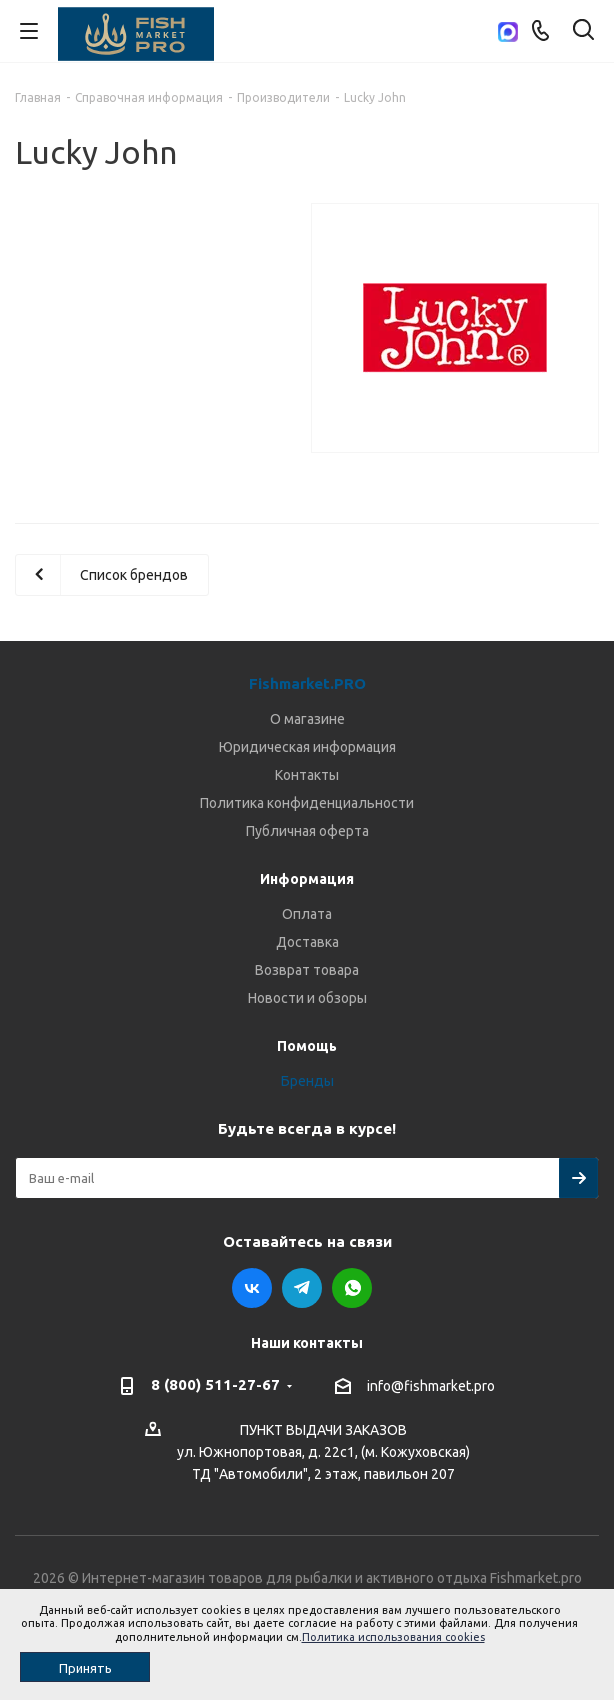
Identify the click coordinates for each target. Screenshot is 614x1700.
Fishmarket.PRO (307, 683)
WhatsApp (352, 1288)
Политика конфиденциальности (307, 803)
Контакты (307, 775)
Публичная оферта (307, 831)
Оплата (307, 914)
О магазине (307, 719)
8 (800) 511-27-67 (215, 1384)
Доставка (307, 942)
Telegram (302, 1288)
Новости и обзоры (307, 998)
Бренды (307, 1081)
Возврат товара (307, 970)
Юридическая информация (307, 747)
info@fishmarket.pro (431, 1386)
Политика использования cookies (393, 1637)
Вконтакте (252, 1288)
